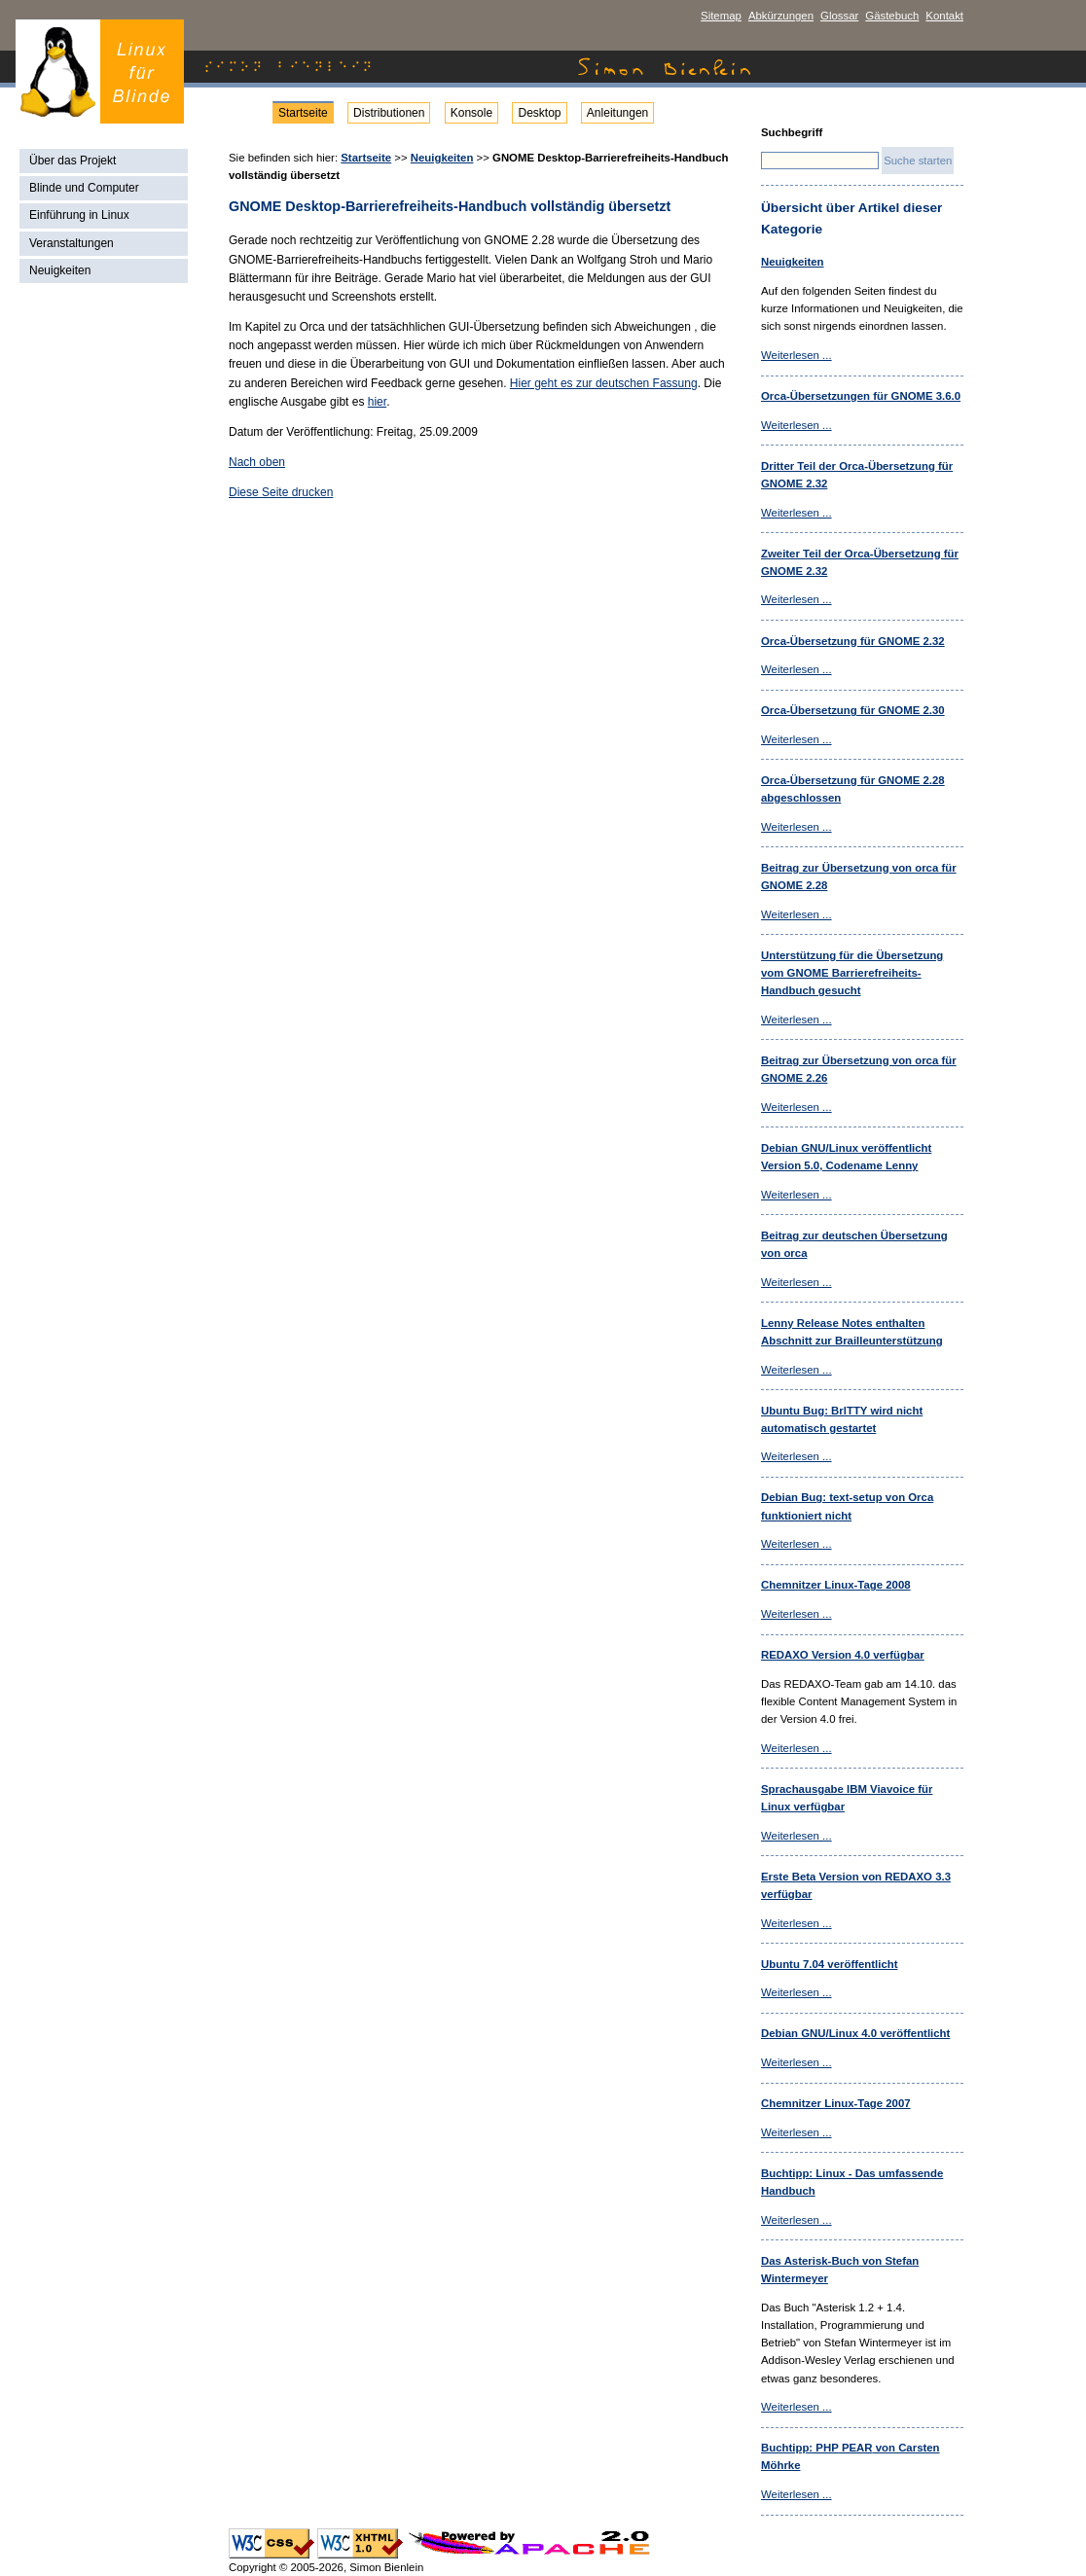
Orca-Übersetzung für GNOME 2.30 (853, 710)
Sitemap (721, 15)
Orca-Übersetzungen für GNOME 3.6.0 (860, 396)
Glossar (839, 15)
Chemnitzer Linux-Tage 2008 (836, 1585)
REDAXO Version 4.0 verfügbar (842, 1655)
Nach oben (257, 462)
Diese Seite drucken (281, 492)
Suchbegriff (791, 132)
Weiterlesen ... (796, 355)
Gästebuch (892, 15)
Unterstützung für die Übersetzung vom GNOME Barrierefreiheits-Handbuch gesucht (852, 973)
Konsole (471, 113)
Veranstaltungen (71, 243)
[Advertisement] (106, 595)
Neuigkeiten (59, 270)
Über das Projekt (72, 160)
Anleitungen (617, 113)
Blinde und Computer (84, 188)
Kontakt (944, 15)
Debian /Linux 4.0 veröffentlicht (855, 2033)
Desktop (539, 113)
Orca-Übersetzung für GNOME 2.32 (853, 641)
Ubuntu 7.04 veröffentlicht (829, 1964)
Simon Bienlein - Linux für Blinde (100, 71)
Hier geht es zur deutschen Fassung (604, 383)
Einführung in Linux (79, 215)
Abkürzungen (781, 15)
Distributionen (388, 113)
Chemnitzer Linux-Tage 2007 (836, 2103)
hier (377, 402)
